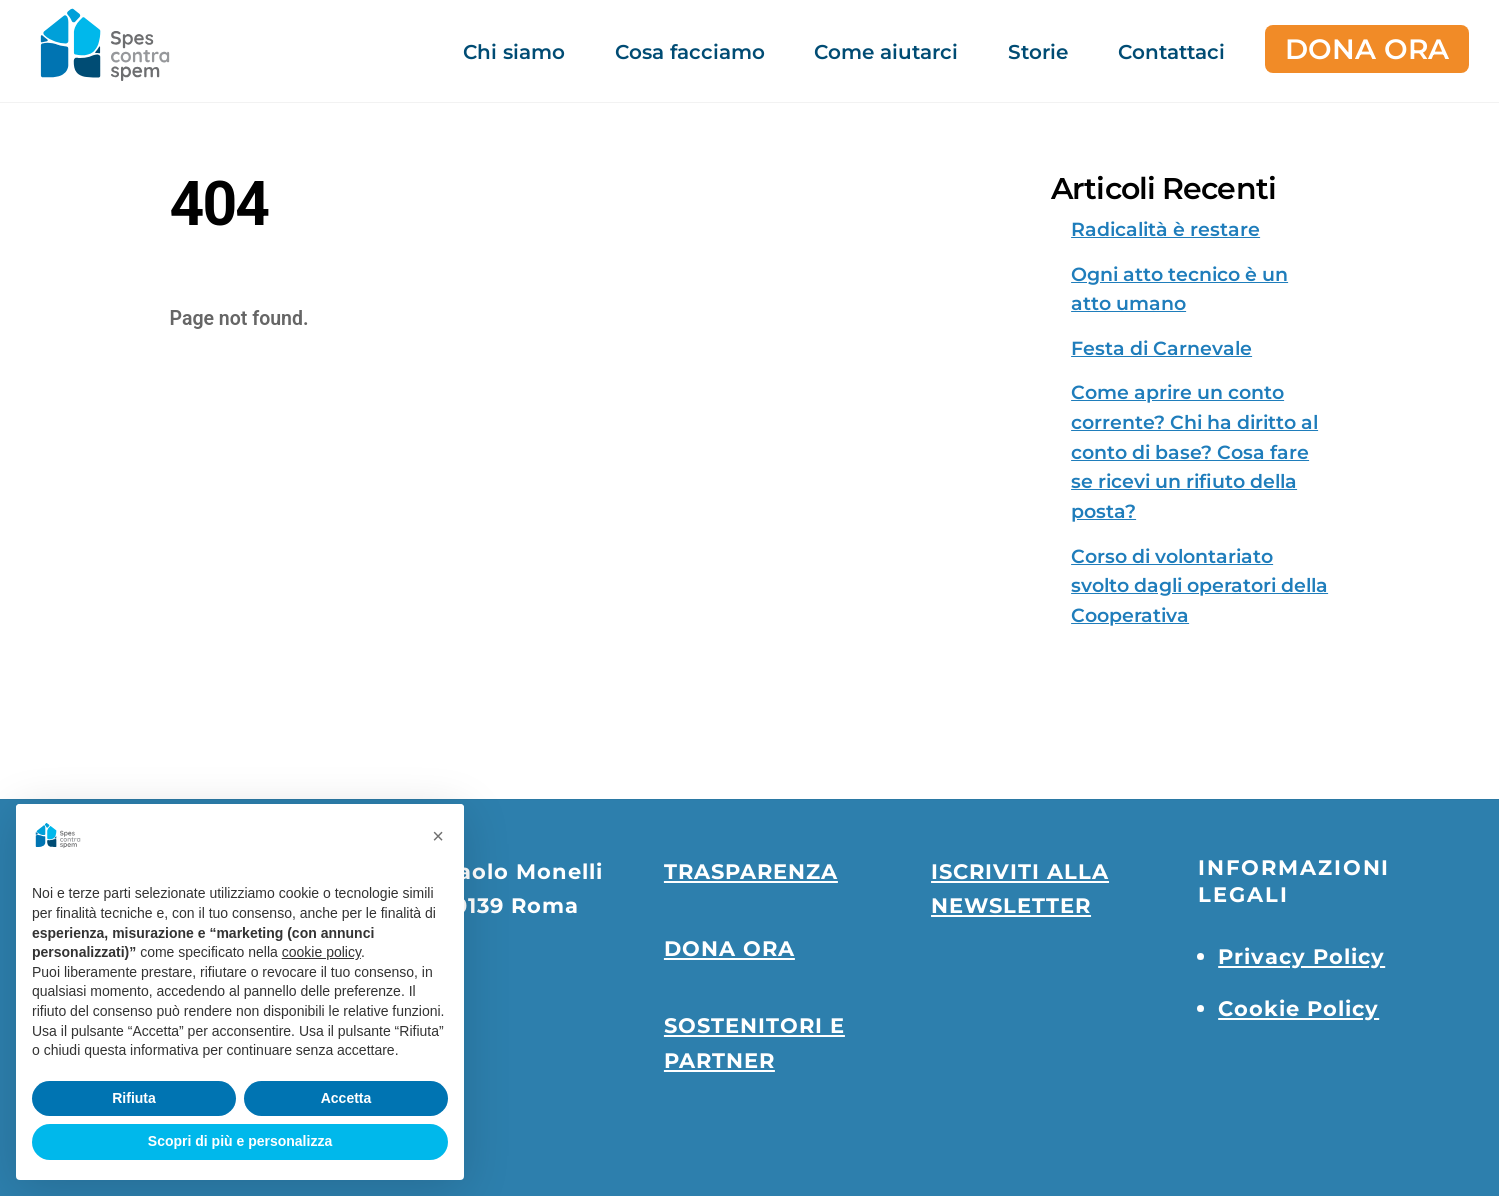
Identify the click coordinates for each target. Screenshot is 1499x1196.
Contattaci (1171, 52)
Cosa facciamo (690, 52)
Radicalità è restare (1165, 229)
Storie (1038, 52)
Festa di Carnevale (1161, 348)
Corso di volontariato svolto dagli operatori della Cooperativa (1199, 586)
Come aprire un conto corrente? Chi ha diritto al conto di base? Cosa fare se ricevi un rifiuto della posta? (1194, 452)
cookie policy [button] (321, 952)
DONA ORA (1367, 49)
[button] (438, 836)
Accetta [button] (346, 1098)
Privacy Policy (1301, 956)
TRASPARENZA (751, 871)
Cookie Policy (1298, 1008)
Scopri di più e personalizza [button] (240, 1141)
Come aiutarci (886, 52)
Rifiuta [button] (134, 1098)
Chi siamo (514, 52)
